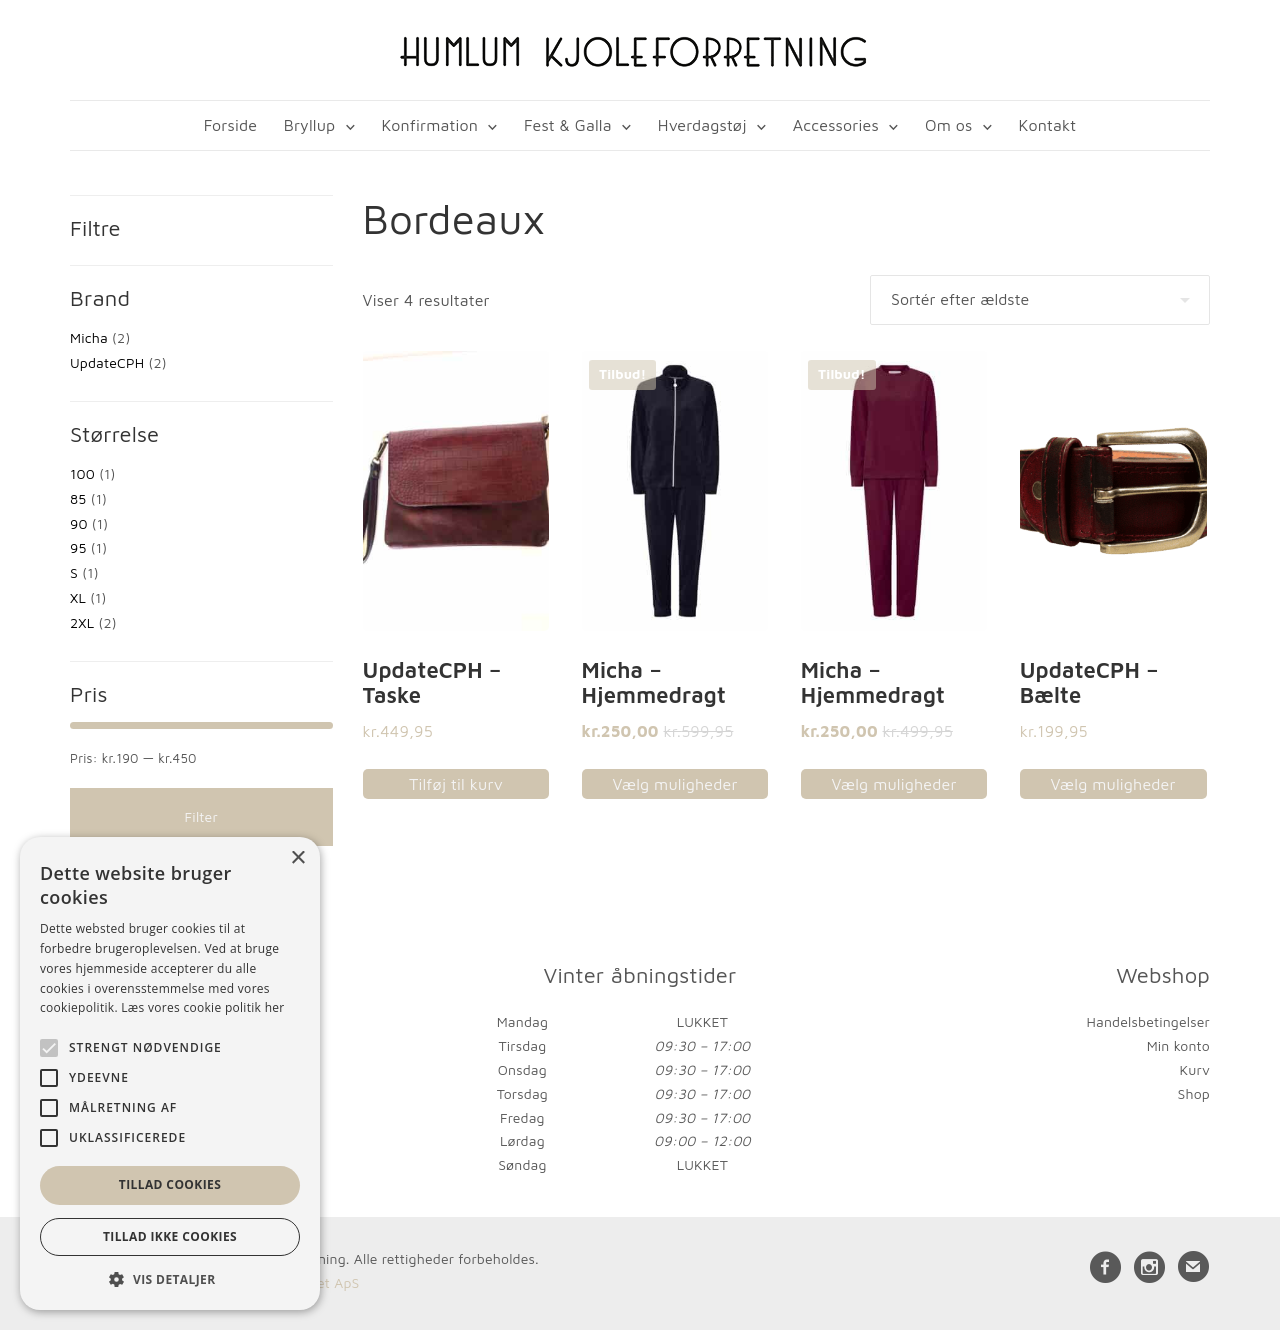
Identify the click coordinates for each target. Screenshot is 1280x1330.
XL (78, 598)
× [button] (297, 858)
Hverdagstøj (702, 125)
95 (78, 548)
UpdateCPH (107, 363)
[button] (170, 1279)
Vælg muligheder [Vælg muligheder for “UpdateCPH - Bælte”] (1113, 785)
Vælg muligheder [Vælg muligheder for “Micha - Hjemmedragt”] (674, 785)
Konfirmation (429, 125)
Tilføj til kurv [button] (456, 785)
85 (78, 499)
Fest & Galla (568, 125)
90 (79, 523)
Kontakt (1048, 125)
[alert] (170, 1073)
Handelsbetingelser (1148, 1022)
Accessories (836, 125)
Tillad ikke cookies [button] (170, 1236)
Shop (1194, 1094)
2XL (82, 623)
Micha (89, 338)
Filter (201, 817)
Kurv (1194, 1070)
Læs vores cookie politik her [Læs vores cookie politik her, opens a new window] (202, 1007)
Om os (948, 125)
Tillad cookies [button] (170, 1184)
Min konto (1178, 1046)
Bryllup (310, 125)
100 (82, 474)
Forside (230, 125)
